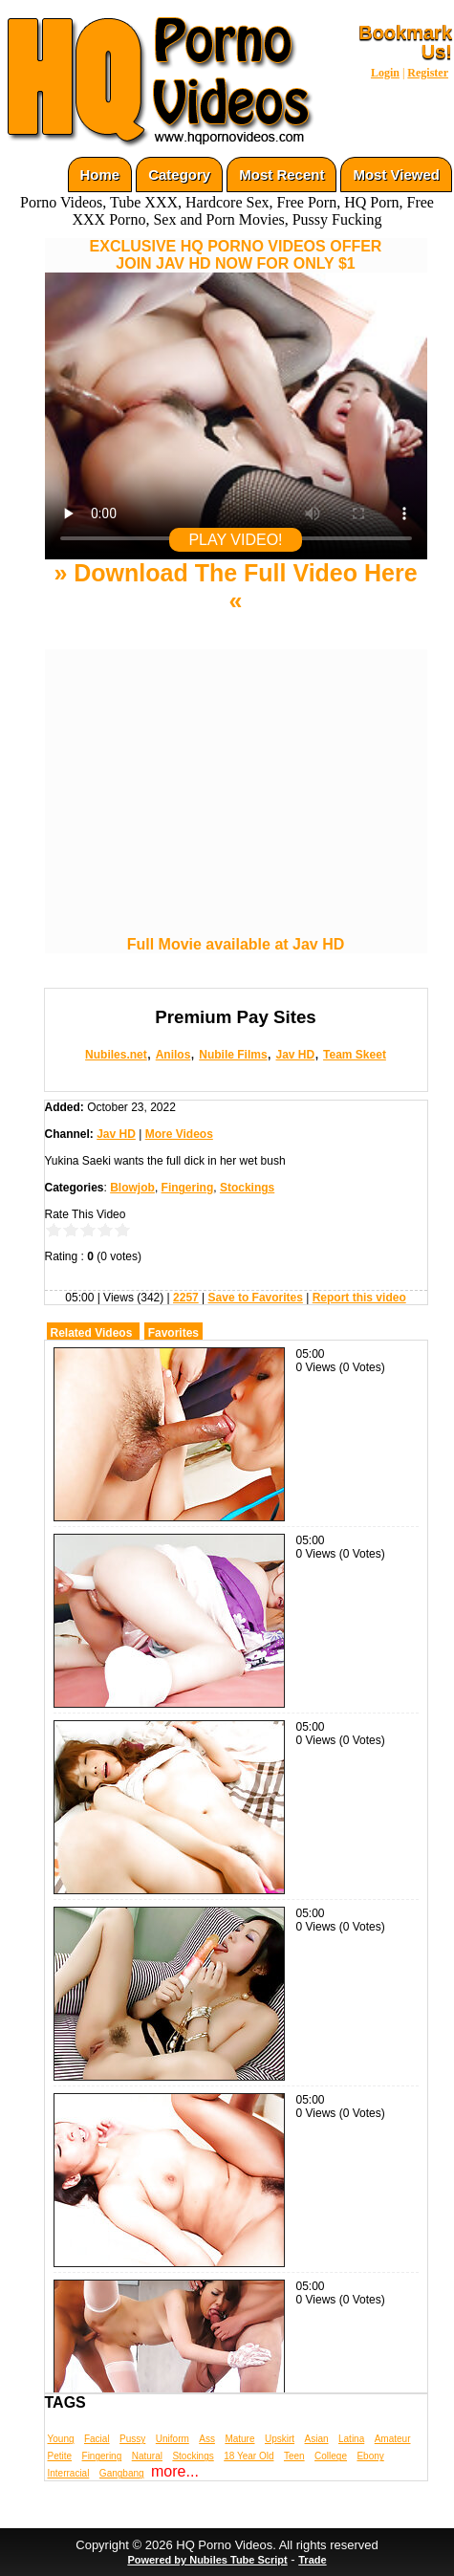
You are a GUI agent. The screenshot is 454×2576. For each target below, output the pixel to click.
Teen (294, 2456)
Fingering (188, 1187)
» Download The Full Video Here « (235, 586)
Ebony (370, 2456)
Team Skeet (354, 1054)
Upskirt (279, 2439)
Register (427, 72)
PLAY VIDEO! (235, 540)
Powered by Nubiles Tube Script (207, 2559)
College (330, 2456)
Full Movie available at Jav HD (236, 944)
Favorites (173, 1333)
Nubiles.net (116, 1054)
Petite (60, 2456)
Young (61, 2439)
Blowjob (132, 1187)
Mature (239, 2439)
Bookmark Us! (405, 42)
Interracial (69, 2473)
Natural (147, 2456)
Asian (317, 2439)
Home (100, 174)
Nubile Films (233, 1054)
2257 (186, 1297)
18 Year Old (248, 2456)
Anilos (173, 1054)
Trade (312, 2559)
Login (385, 72)
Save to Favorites (255, 1297)
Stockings (247, 1187)
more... (175, 2471)
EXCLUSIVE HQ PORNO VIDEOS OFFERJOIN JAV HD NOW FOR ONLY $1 (236, 255)
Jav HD (294, 1054)
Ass (207, 2439)
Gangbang (121, 2473)
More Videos (179, 1134)
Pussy (132, 2439)
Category (179, 174)
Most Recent (281, 174)
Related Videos (92, 1333)
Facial (97, 2439)
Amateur (393, 2439)
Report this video (359, 1297)
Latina (351, 2439)
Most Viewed (396, 174)
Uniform (172, 2439)
